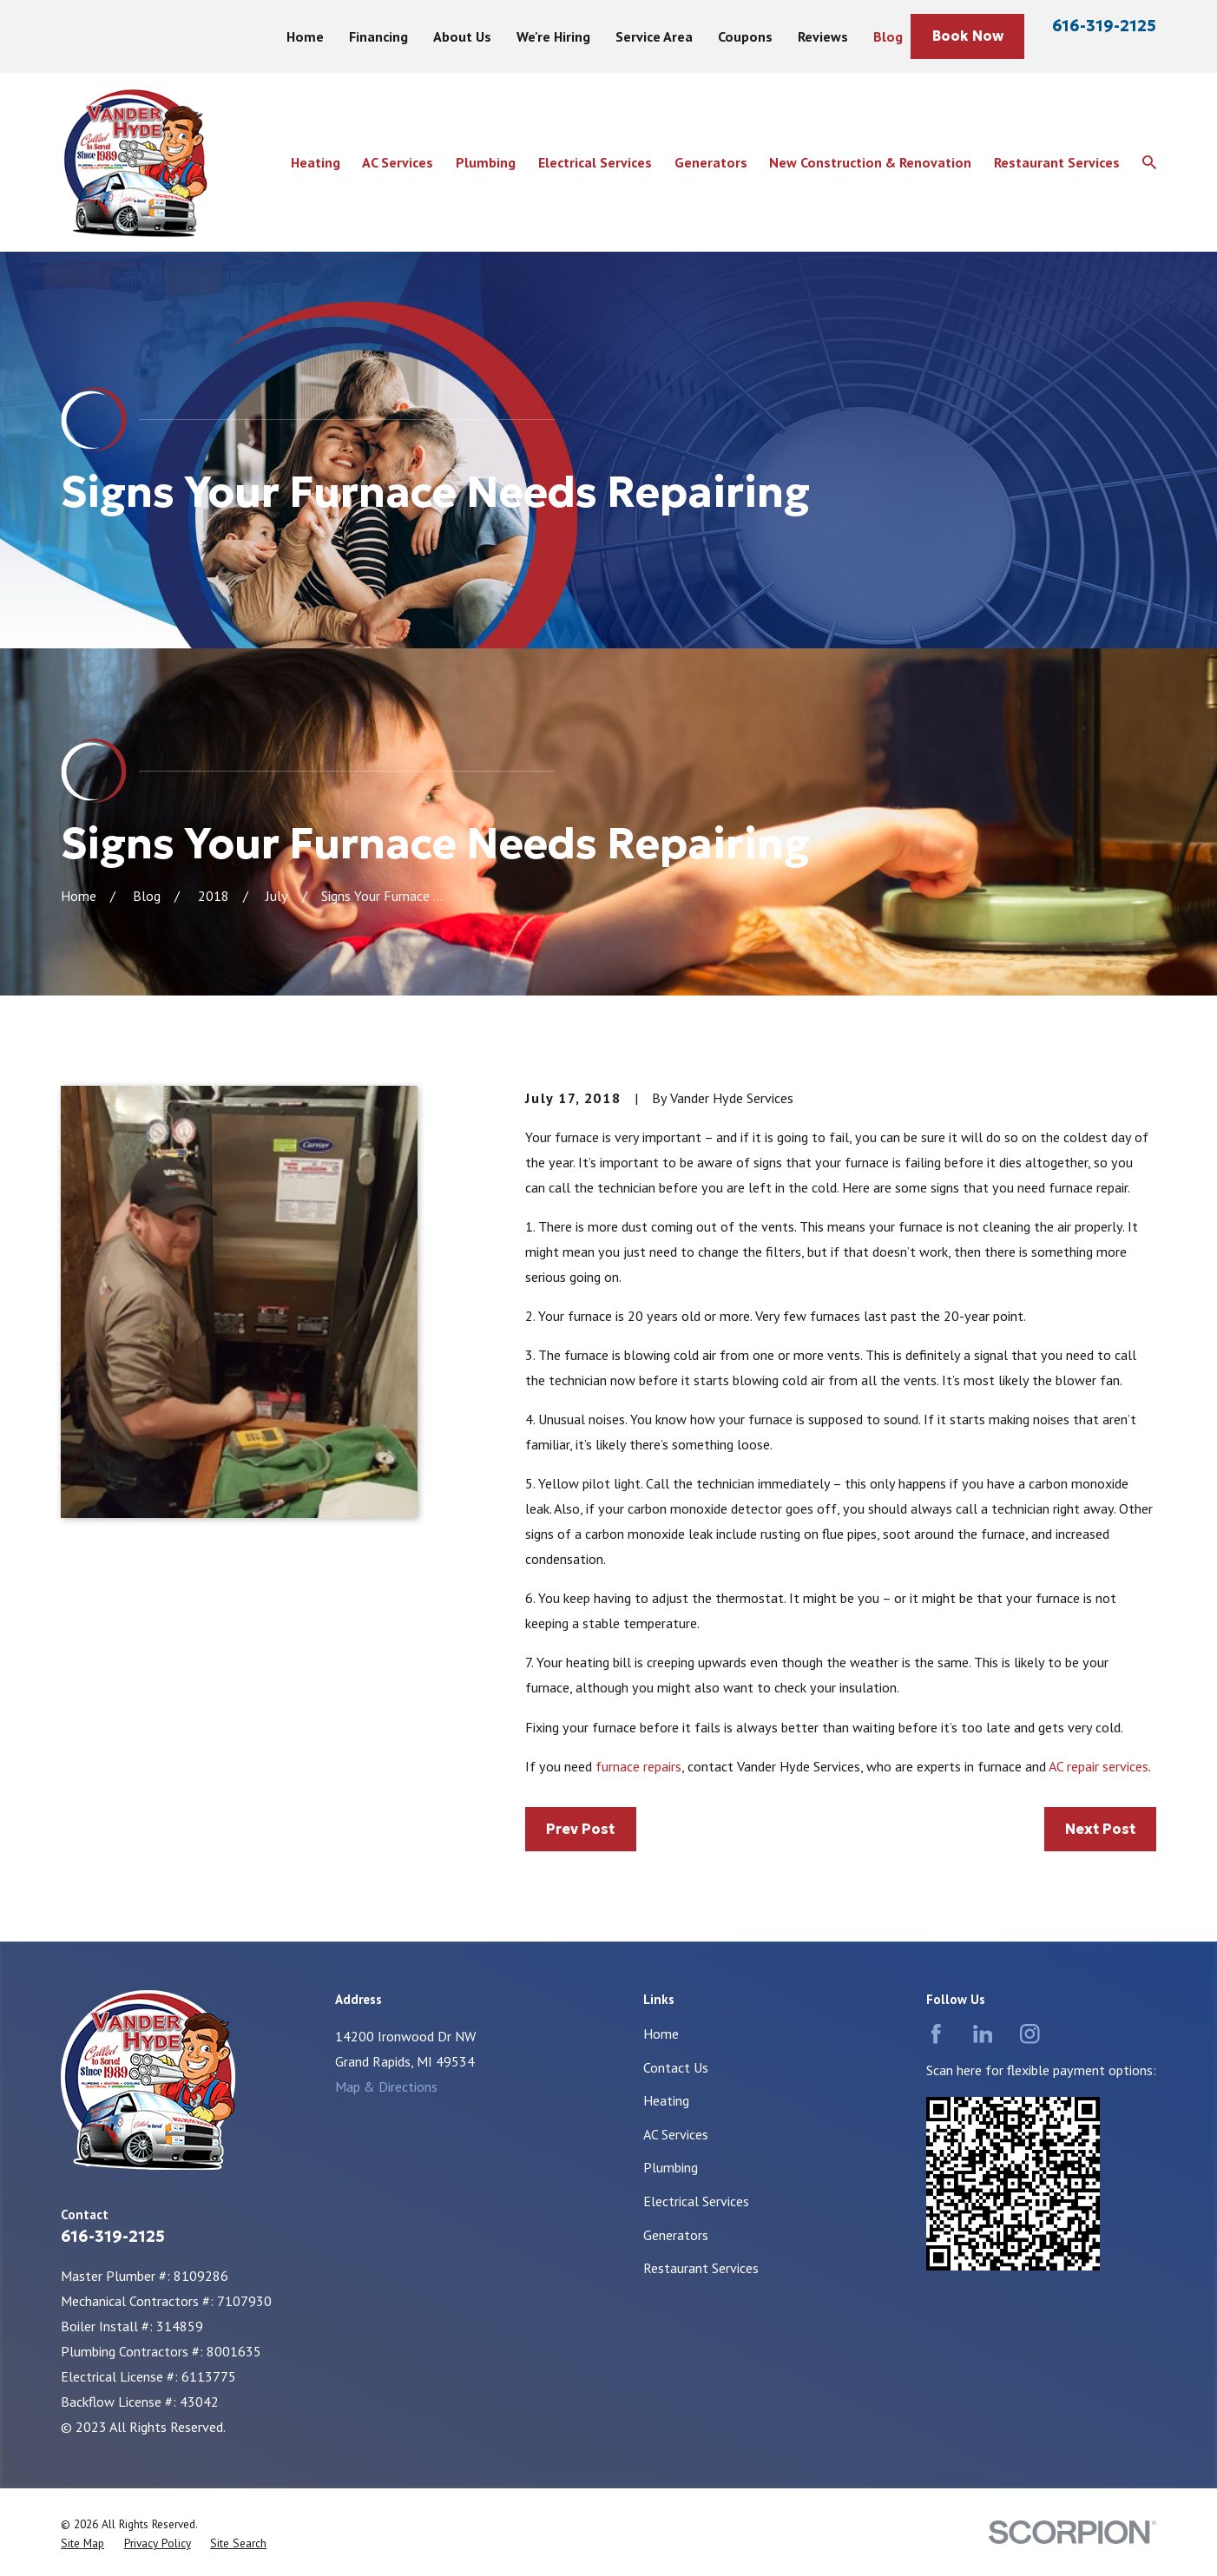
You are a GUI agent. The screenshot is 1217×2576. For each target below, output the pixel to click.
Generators (675, 2235)
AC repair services (1098, 1766)
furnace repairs (638, 1766)
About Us (462, 36)
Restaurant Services (701, 2268)
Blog (888, 36)
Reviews (823, 36)
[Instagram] (1030, 2034)
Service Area (654, 36)
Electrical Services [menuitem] (595, 162)
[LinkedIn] (983, 2034)
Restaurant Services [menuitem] (1057, 162)
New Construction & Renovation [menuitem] (870, 162)
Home (305, 36)
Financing (378, 36)
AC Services (675, 2134)
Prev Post (580, 1828)
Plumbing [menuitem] (486, 162)
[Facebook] (936, 2034)
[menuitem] (82, 2543)
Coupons (745, 36)
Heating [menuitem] (315, 162)
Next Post (1100, 1828)
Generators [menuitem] (710, 162)
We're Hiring (553, 36)
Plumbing (670, 2167)
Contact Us (675, 2067)
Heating (666, 2100)
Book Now (967, 35)
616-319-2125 (1104, 26)
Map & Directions (386, 2086)
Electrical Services (696, 2201)
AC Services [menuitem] (397, 162)
